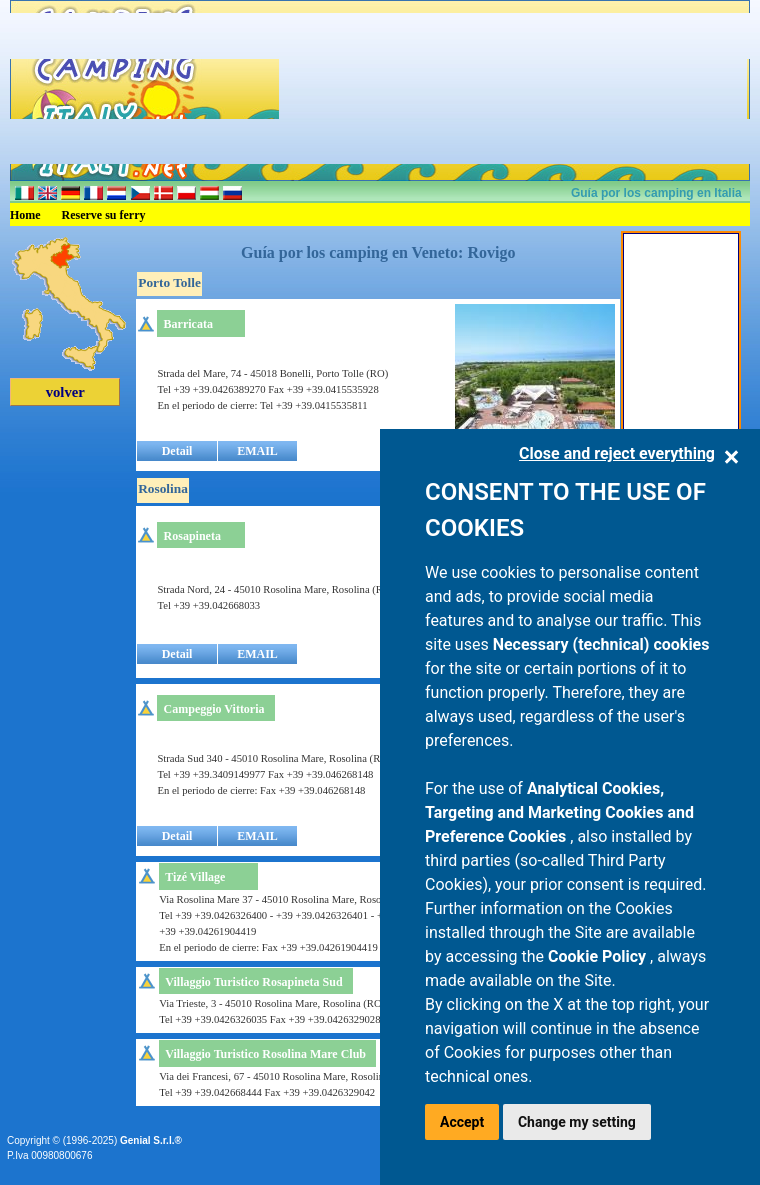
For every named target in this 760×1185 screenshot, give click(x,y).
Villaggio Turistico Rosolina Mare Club (265, 1054)
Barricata (188, 324)
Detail (177, 451)
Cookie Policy (599, 956)
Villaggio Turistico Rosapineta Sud (253, 982)
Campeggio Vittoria (214, 709)
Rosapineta (192, 536)
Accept (462, 1122)
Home (25, 215)
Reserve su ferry (104, 215)
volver (65, 392)
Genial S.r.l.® (151, 1140)
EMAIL (257, 451)
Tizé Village (195, 877)
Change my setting (577, 1122)
